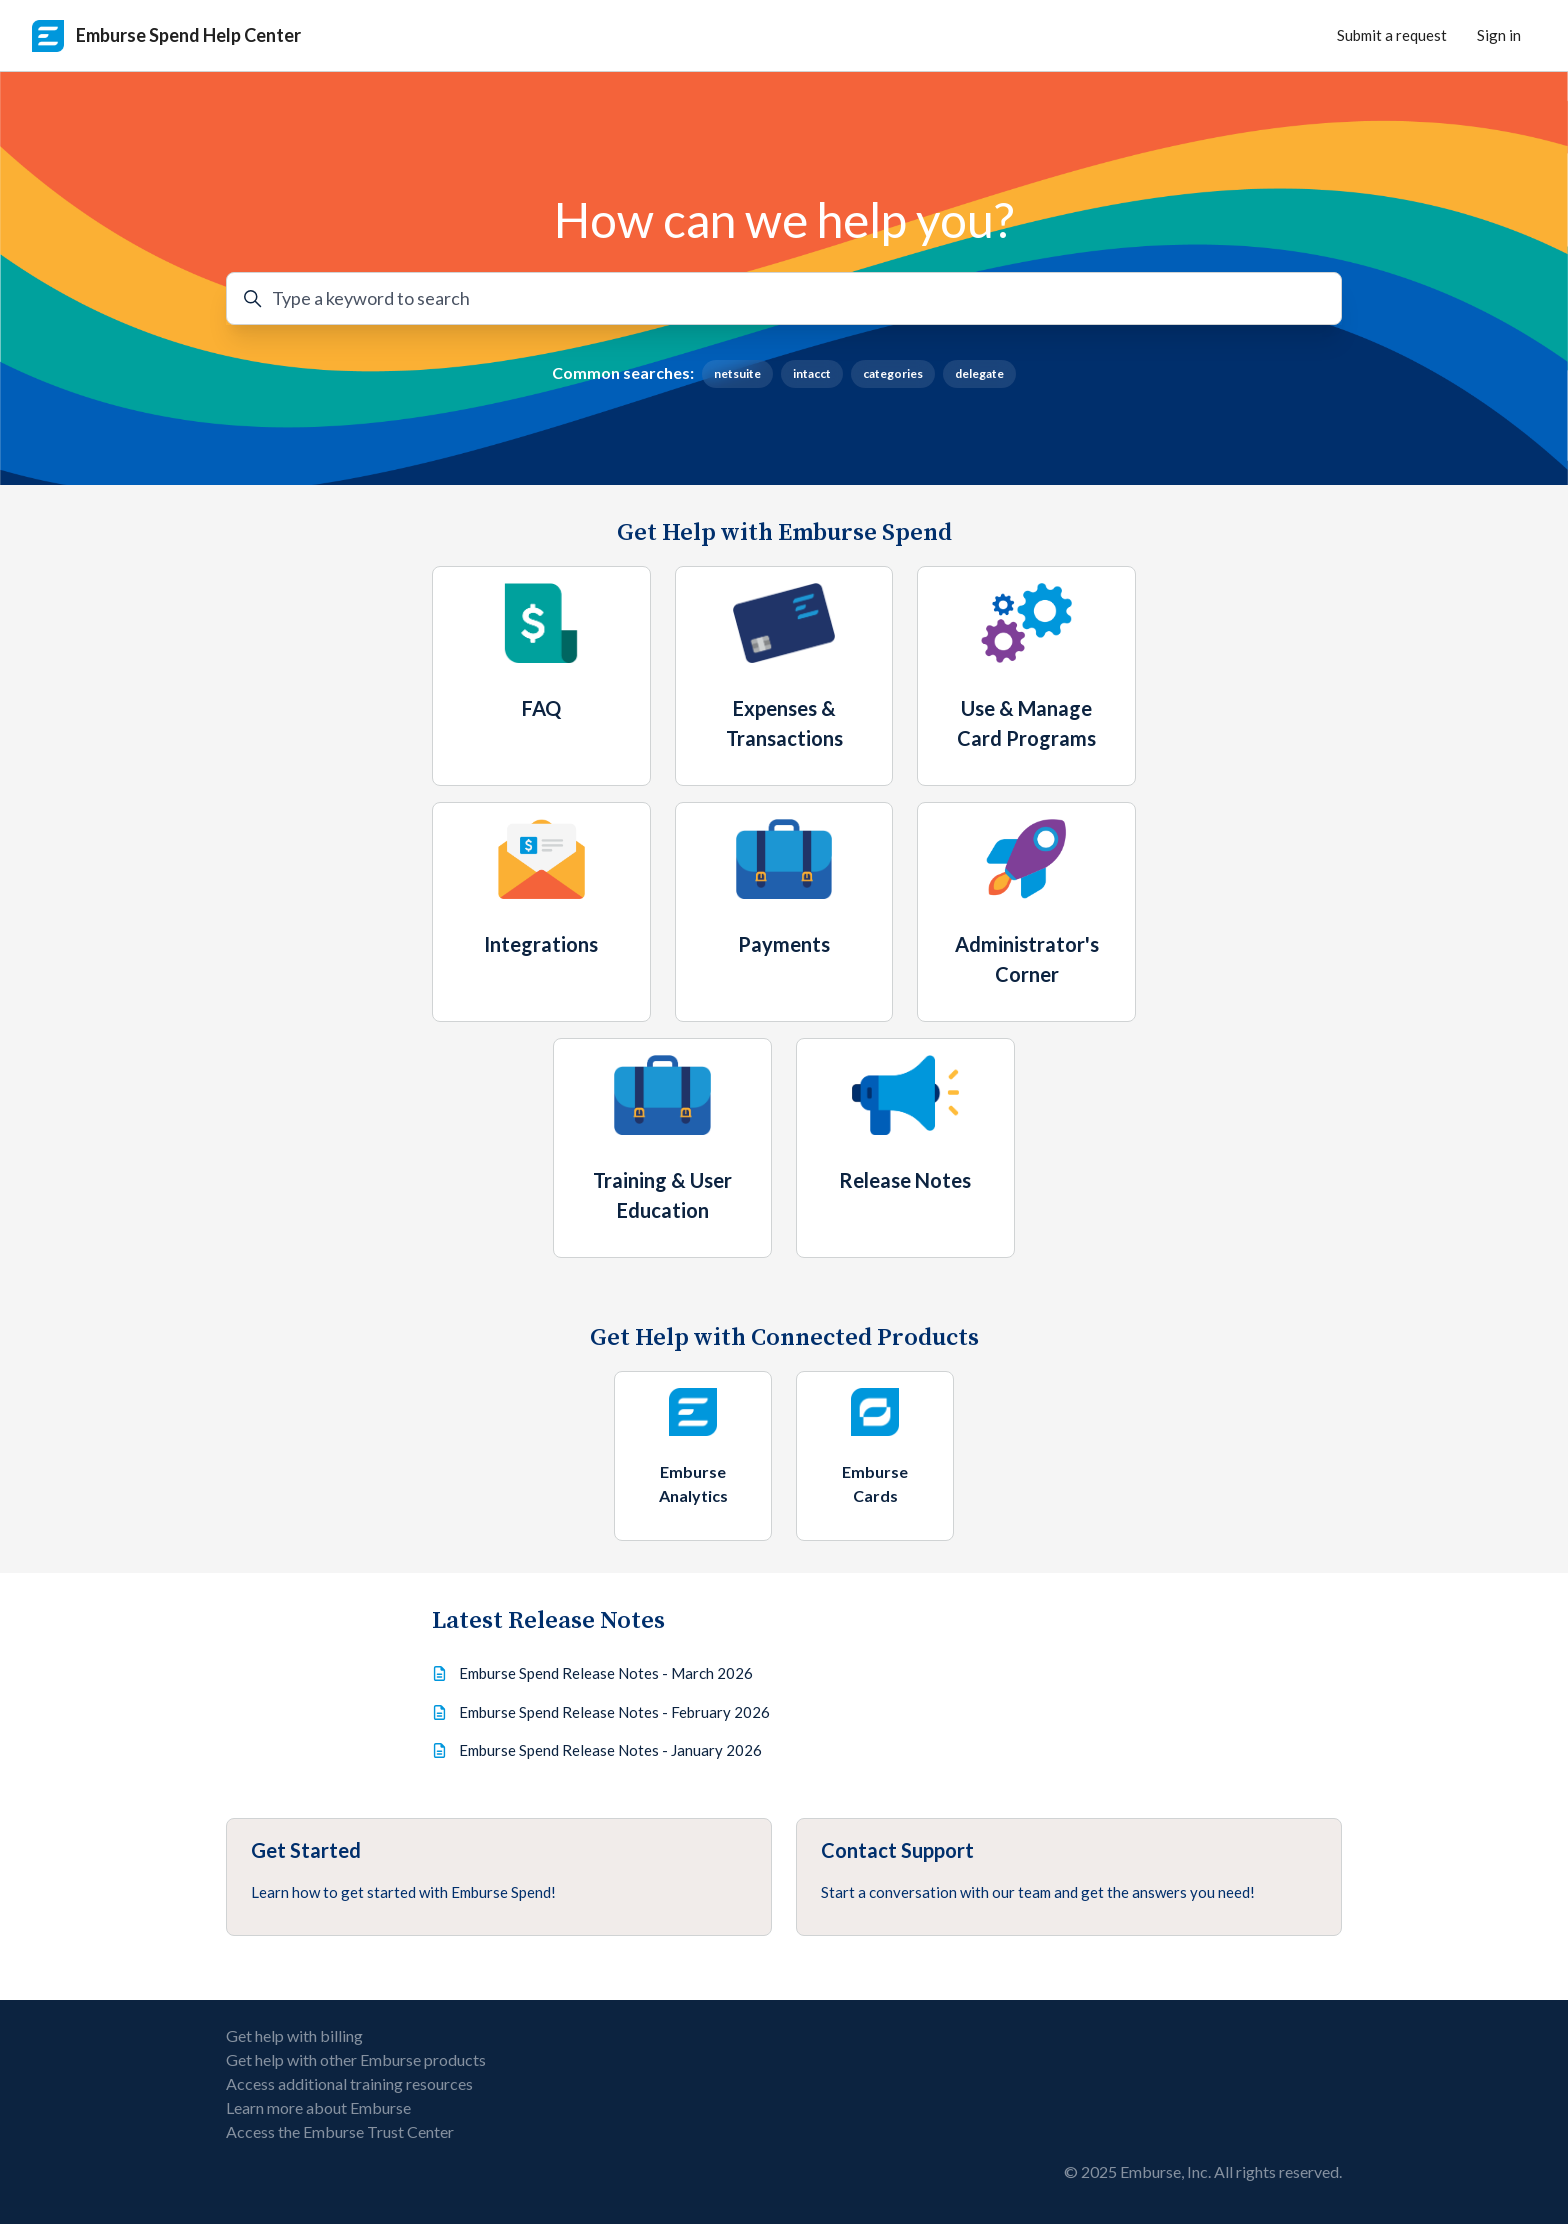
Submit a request (1392, 35)
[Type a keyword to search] (784, 298)
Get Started (306, 1850)
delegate (979, 373)
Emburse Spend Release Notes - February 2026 (614, 1712)
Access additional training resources (349, 2083)
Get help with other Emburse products (356, 2059)
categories (893, 373)
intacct (812, 373)
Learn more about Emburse (318, 2107)
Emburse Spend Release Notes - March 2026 (606, 1673)
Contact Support (897, 1850)
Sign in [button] (1499, 35)
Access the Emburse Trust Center (340, 2131)
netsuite (737, 373)
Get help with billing (294, 2035)
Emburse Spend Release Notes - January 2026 (610, 1750)
